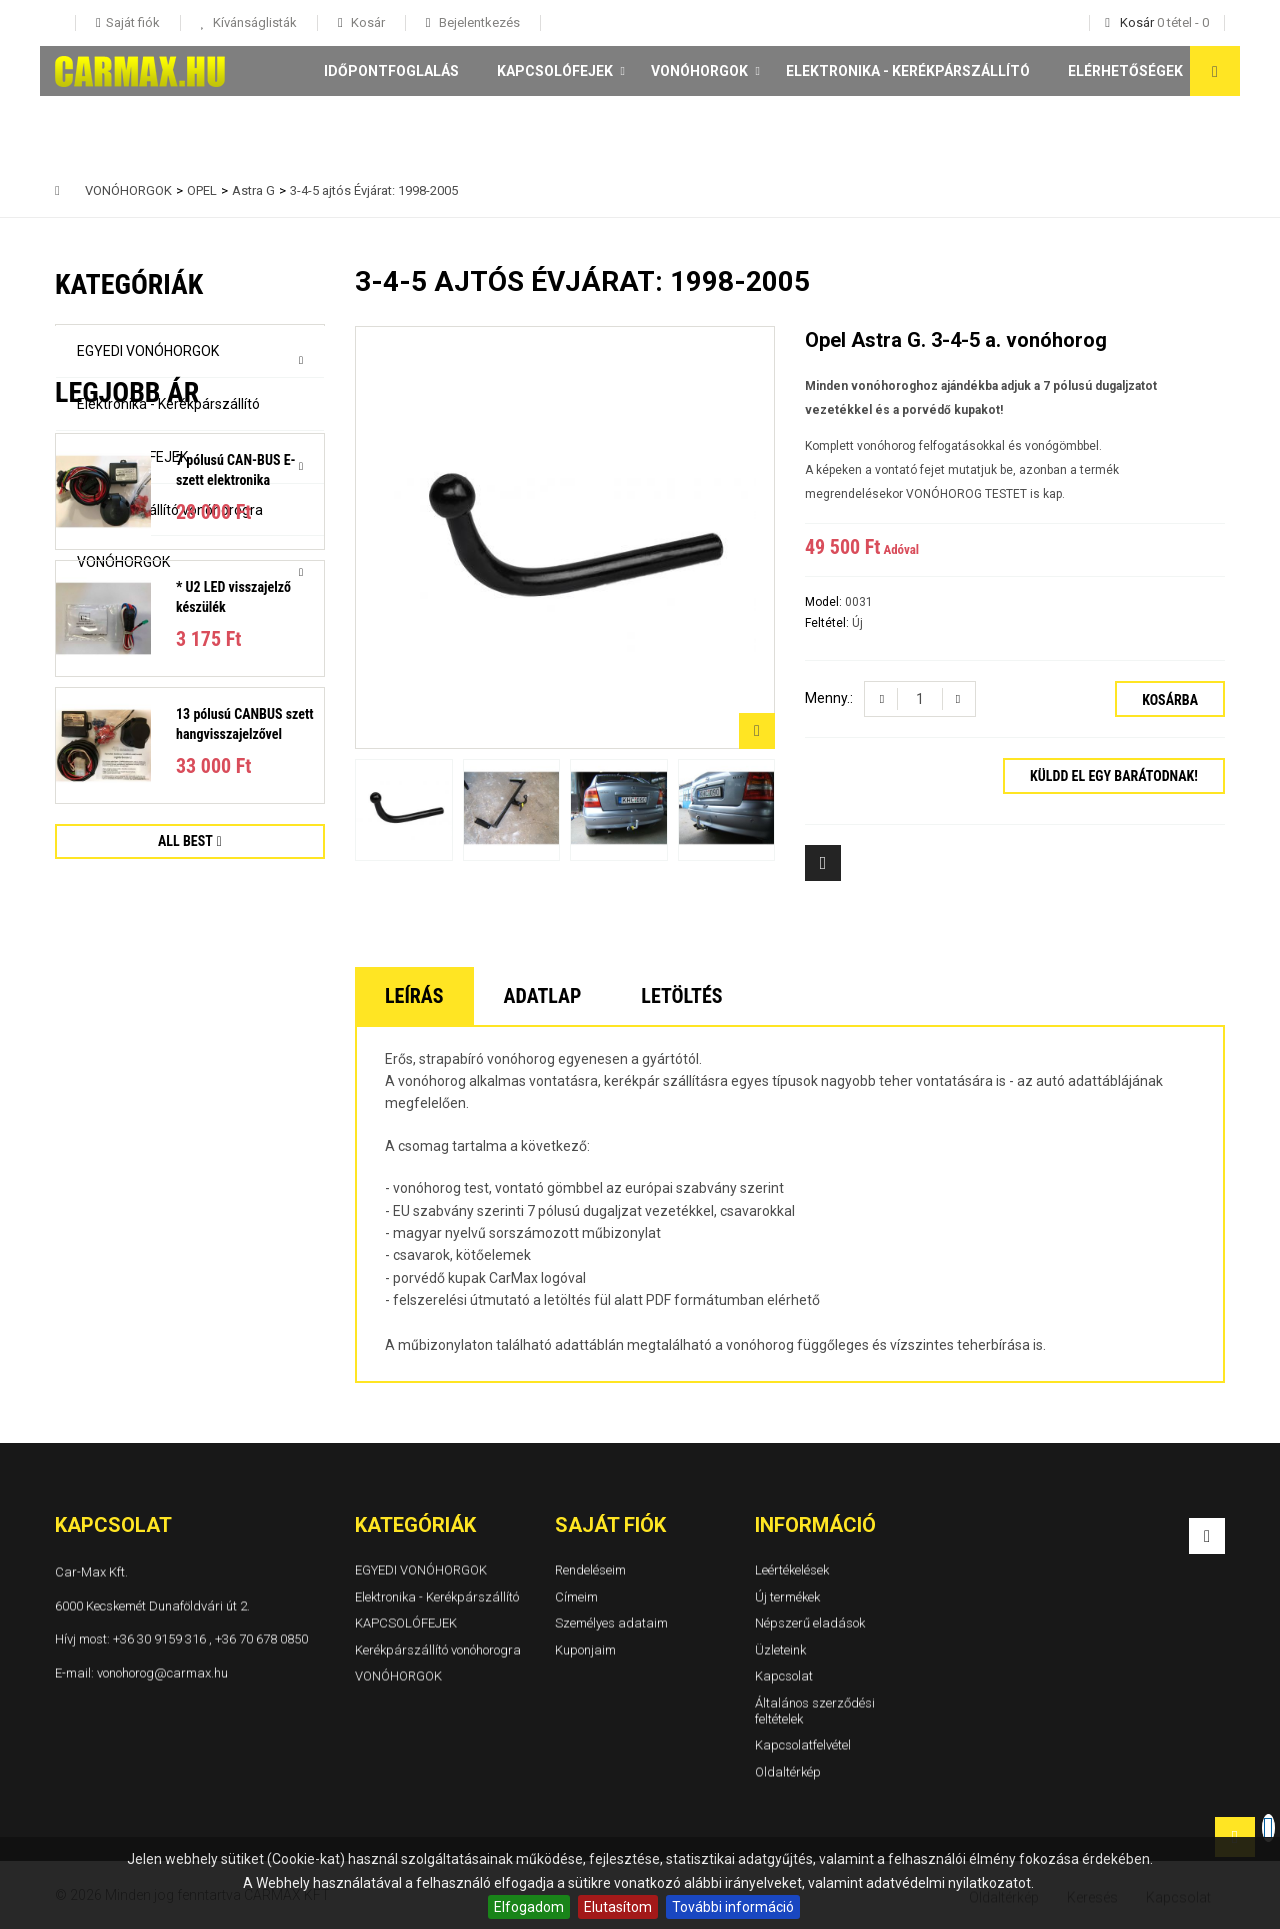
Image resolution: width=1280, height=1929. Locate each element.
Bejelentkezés (478, 22)
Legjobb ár (127, 655)
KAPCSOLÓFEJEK (555, 71)
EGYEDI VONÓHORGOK (148, 351)
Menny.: (829, 698)
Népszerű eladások (810, 1622)
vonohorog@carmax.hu (162, 1672)
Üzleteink (780, 1649)
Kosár (366, 22)
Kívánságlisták (253, 22)
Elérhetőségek (1125, 71)
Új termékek (787, 1596)
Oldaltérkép (788, 1771)
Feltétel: (828, 623)
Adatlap (543, 996)
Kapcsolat (784, 1676)
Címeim (576, 1596)
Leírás (414, 996)
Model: (825, 602)
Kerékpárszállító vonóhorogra (170, 510)
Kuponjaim (585, 1649)
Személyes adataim (611, 1622)
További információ (733, 1907)
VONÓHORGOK (699, 71)
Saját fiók (610, 1525)
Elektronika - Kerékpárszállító (908, 71)
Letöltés (681, 996)
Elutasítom (618, 1907)
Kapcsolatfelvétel (803, 1744)
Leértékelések (792, 1569)
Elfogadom (529, 1907)
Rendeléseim (590, 1569)
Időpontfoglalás (391, 71)
